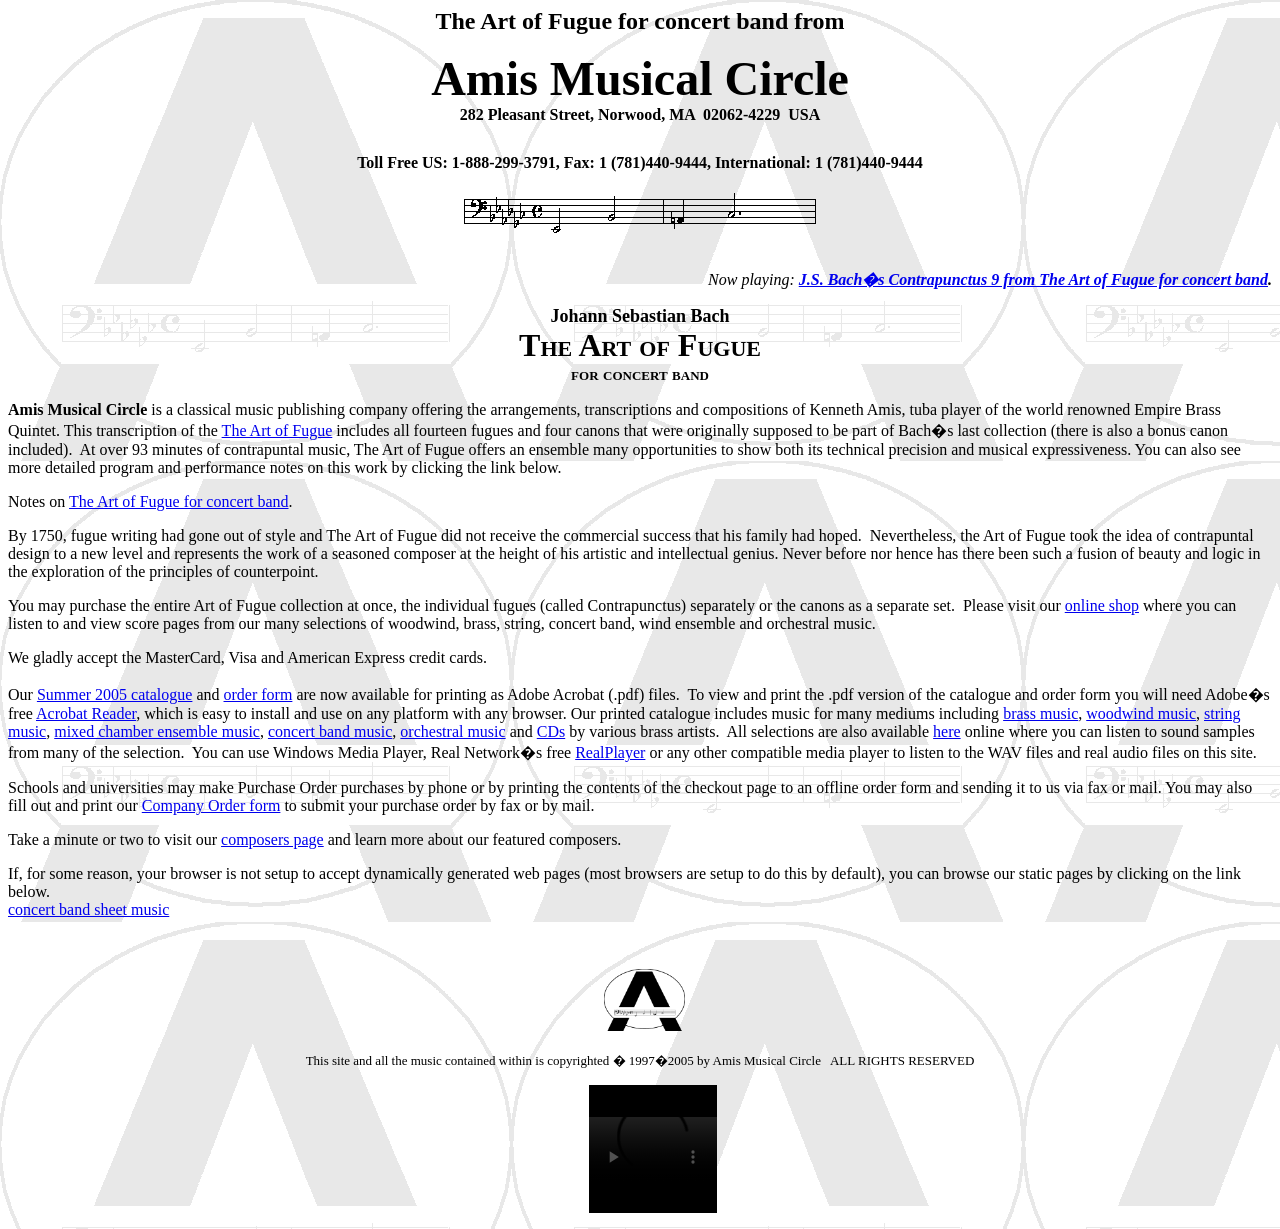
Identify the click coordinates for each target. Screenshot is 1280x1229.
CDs (551, 731)
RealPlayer (610, 752)
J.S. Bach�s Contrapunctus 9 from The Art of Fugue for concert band (1033, 279)
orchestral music (452, 731)
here (947, 731)
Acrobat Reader (86, 713)
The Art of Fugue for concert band (178, 501)
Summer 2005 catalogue (115, 694)
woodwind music (1141, 713)
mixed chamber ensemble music (157, 731)
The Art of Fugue (277, 430)
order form (258, 694)
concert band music (330, 731)
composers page (272, 839)
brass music (1040, 713)
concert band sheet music (88, 909)
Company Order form (211, 805)
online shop (1102, 605)
